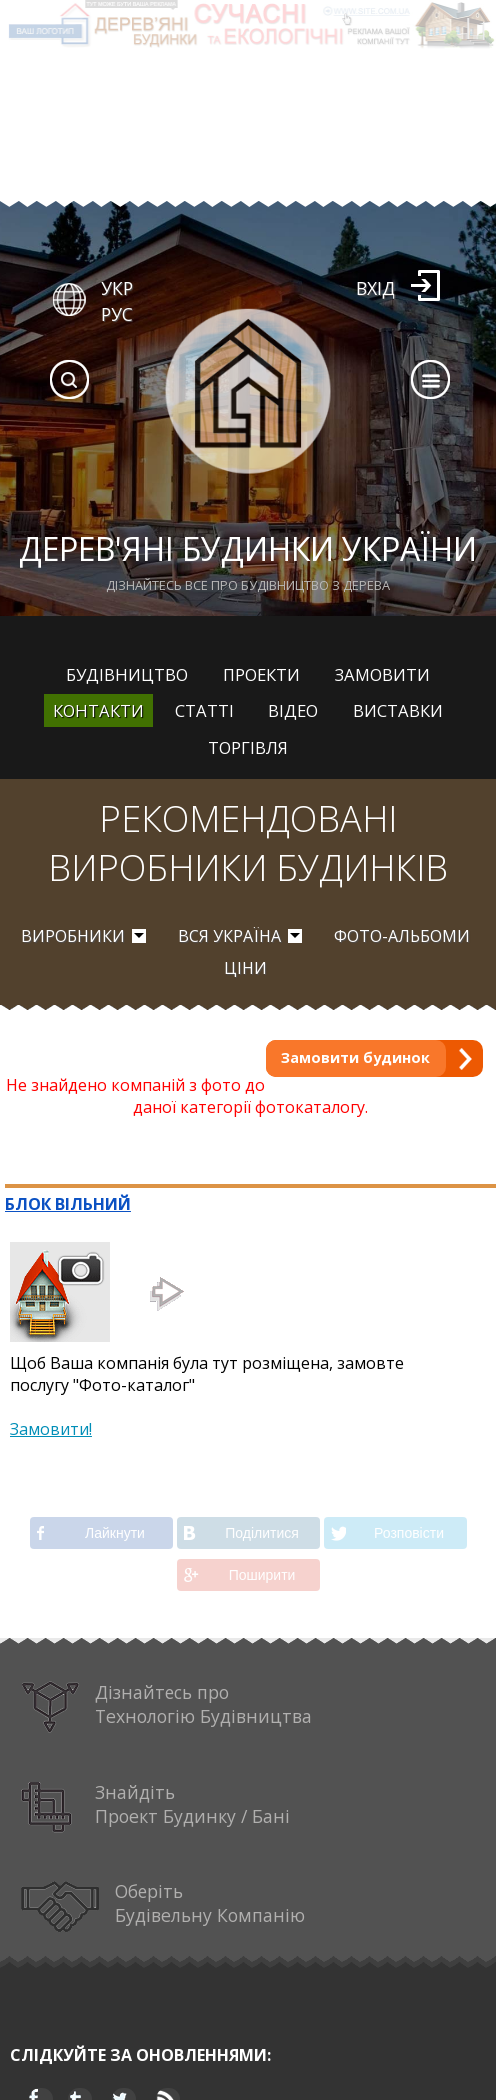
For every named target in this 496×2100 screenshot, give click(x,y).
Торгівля (248, 747)
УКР (117, 288)
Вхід (375, 288)
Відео (293, 710)
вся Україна (229, 936)
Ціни (245, 968)
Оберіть (163, 1906)
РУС (117, 314)
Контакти (98, 710)
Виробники (73, 936)
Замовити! (51, 1429)
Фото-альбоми (402, 936)
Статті (204, 710)
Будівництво (127, 674)
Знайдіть (155, 1807)
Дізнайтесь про (166, 1707)
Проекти (261, 674)
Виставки (398, 710)
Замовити (382, 674)
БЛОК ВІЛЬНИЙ (68, 1204)
